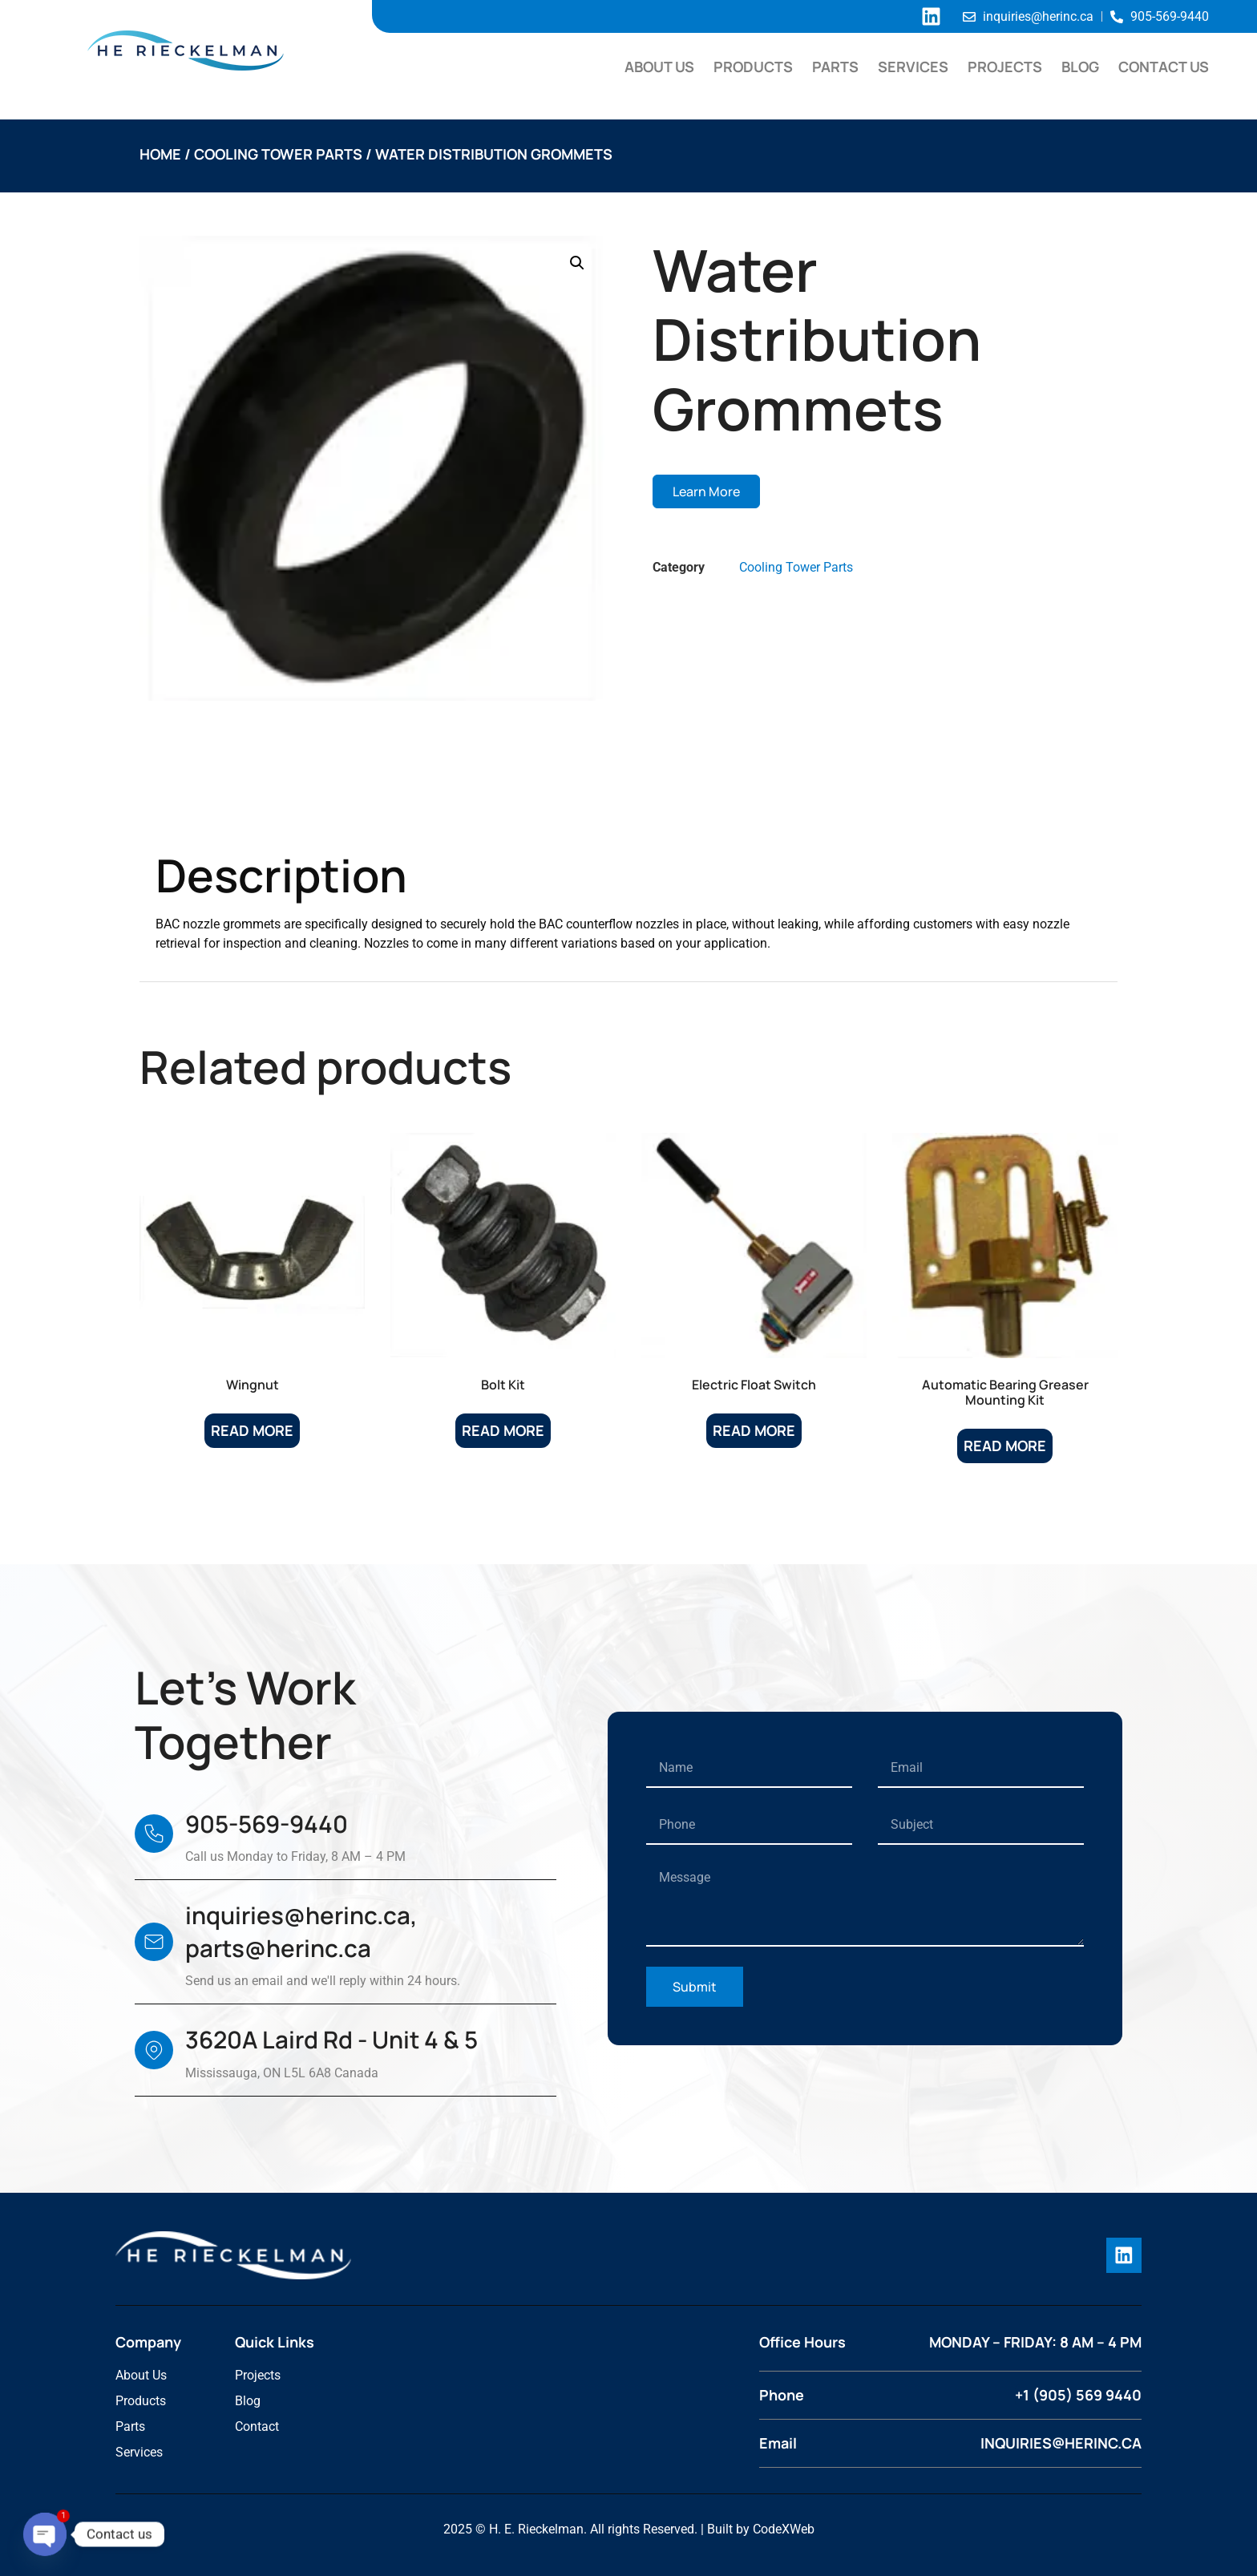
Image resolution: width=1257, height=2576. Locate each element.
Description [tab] (216, 808)
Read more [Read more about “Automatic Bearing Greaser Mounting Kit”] (1005, 1445)
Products (753, 66)
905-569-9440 (266, 1824)
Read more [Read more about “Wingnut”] (252, 1430)
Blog (1080, 66)
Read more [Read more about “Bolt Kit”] (503, 1430)
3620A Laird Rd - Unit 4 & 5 (331, 2040)
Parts (835, 66)
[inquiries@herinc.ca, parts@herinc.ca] (154, 1942)
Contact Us (1163, 66)
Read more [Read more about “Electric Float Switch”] (754, 1430)
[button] (577, 263)
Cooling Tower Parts (278, 154)
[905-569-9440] (154, 1833)
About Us (659, 66)
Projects (1005, 66)
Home (160, 154)
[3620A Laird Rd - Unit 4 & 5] (154, 2050)
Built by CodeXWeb (760, 2528)
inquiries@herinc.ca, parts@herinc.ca (301, 1931)
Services (913, 66)
